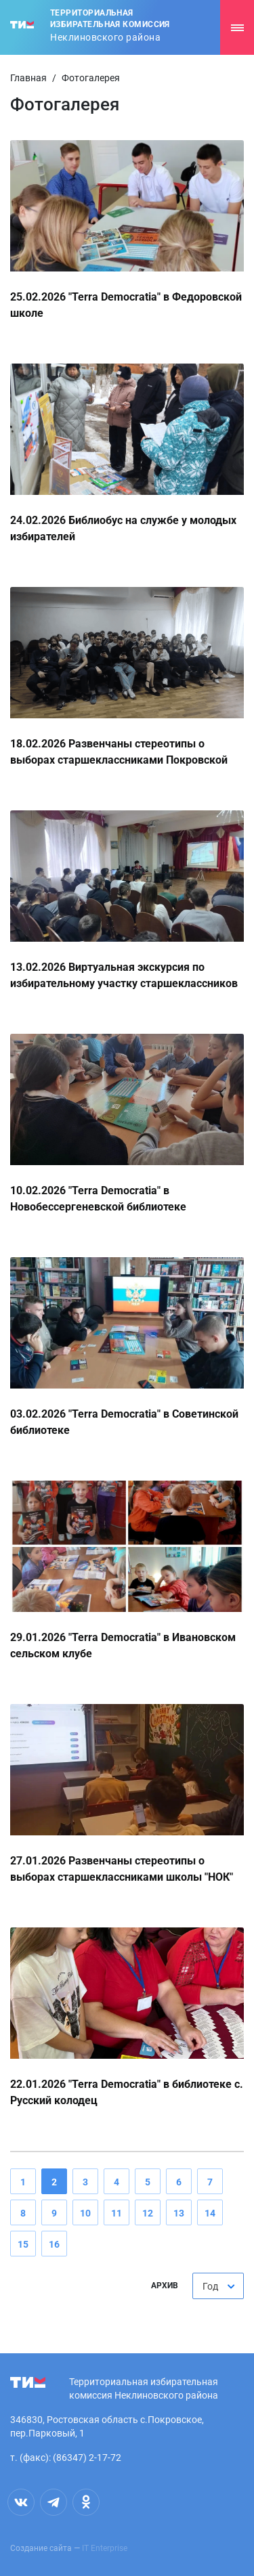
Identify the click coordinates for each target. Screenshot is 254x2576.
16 (54, 2244)
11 (116, 2213)
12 (147, 2213)
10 (85, 2213)
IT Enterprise (104, 2548)
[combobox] (218, 2286)
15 (23, 2244)
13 (178, 2213)
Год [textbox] (210, 2286)
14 (210, 2213)
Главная (28, 77)
